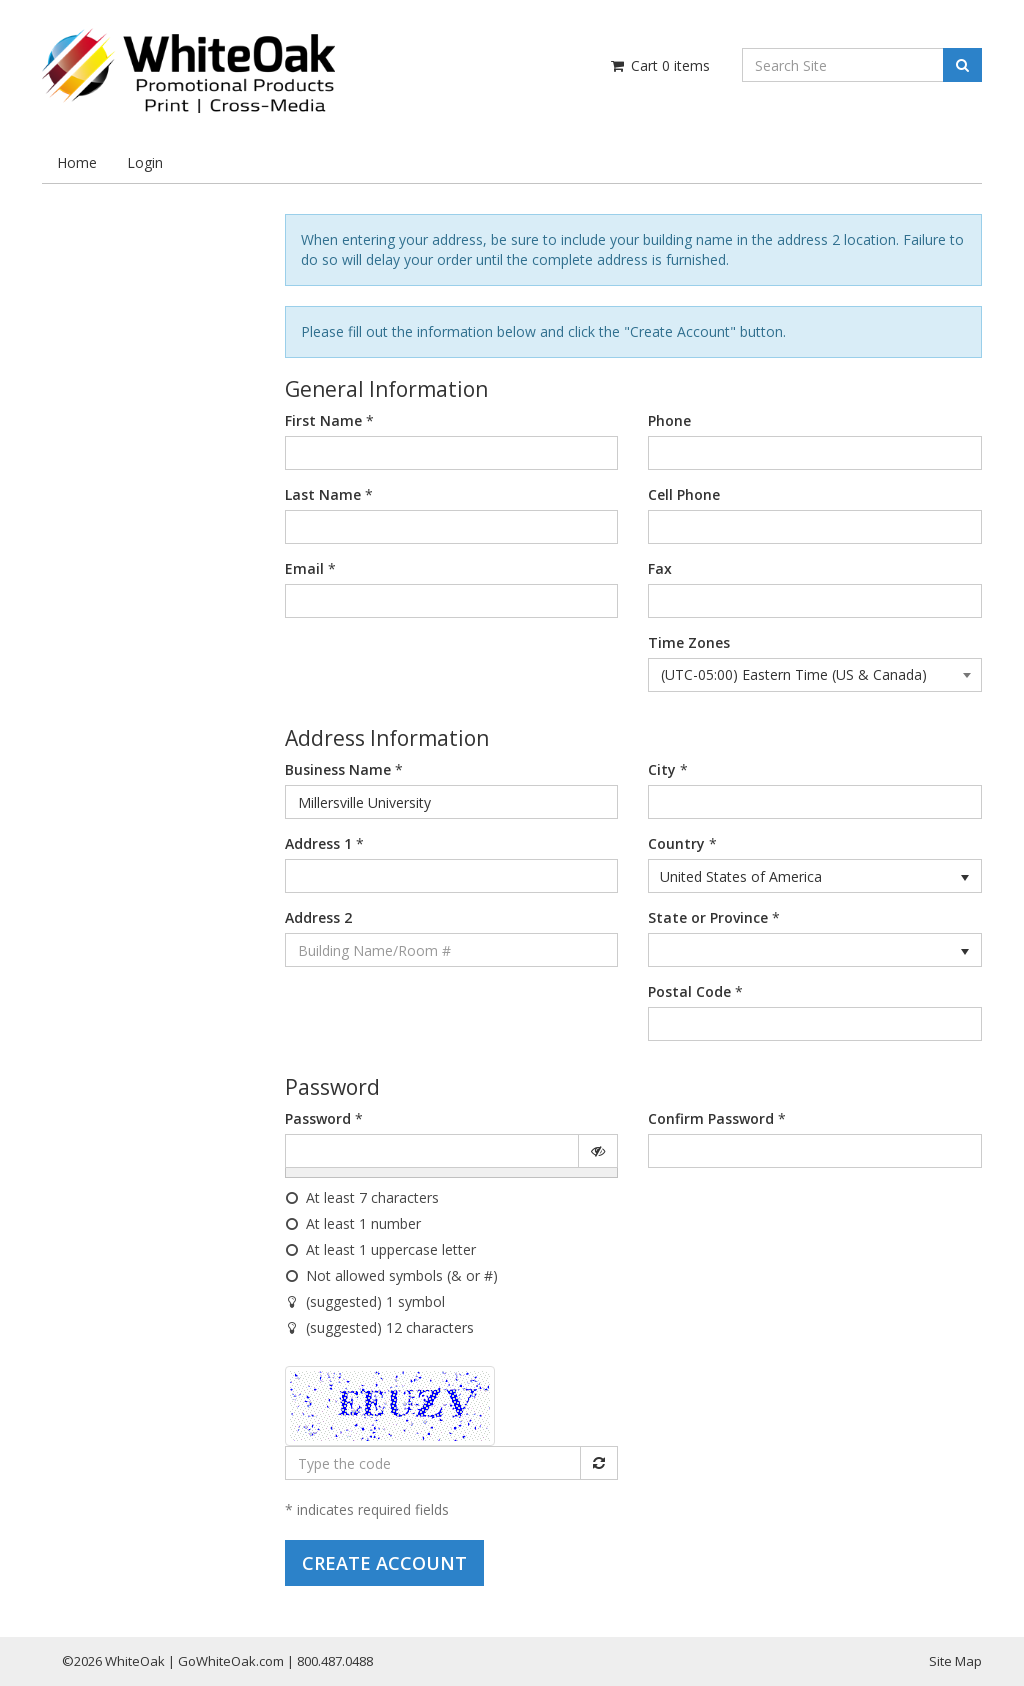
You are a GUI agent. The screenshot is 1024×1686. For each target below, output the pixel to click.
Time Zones (689, 642)
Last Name (323, 494)
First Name (323, 420)
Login (145, 162)
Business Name (338, 769)
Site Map (955, 1661)
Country (676, 843)
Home (77, 162)
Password (318, 1118)
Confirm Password (711, 1118)
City (662, 769)
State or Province (708, 917)
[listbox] (815, 876)
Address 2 (318, 917)
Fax (660, 568)
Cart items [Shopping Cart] (659, 65)
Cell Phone (684, 494)
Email (304, 568)
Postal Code (689, 991)
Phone (669, 420)
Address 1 (318, 843)
